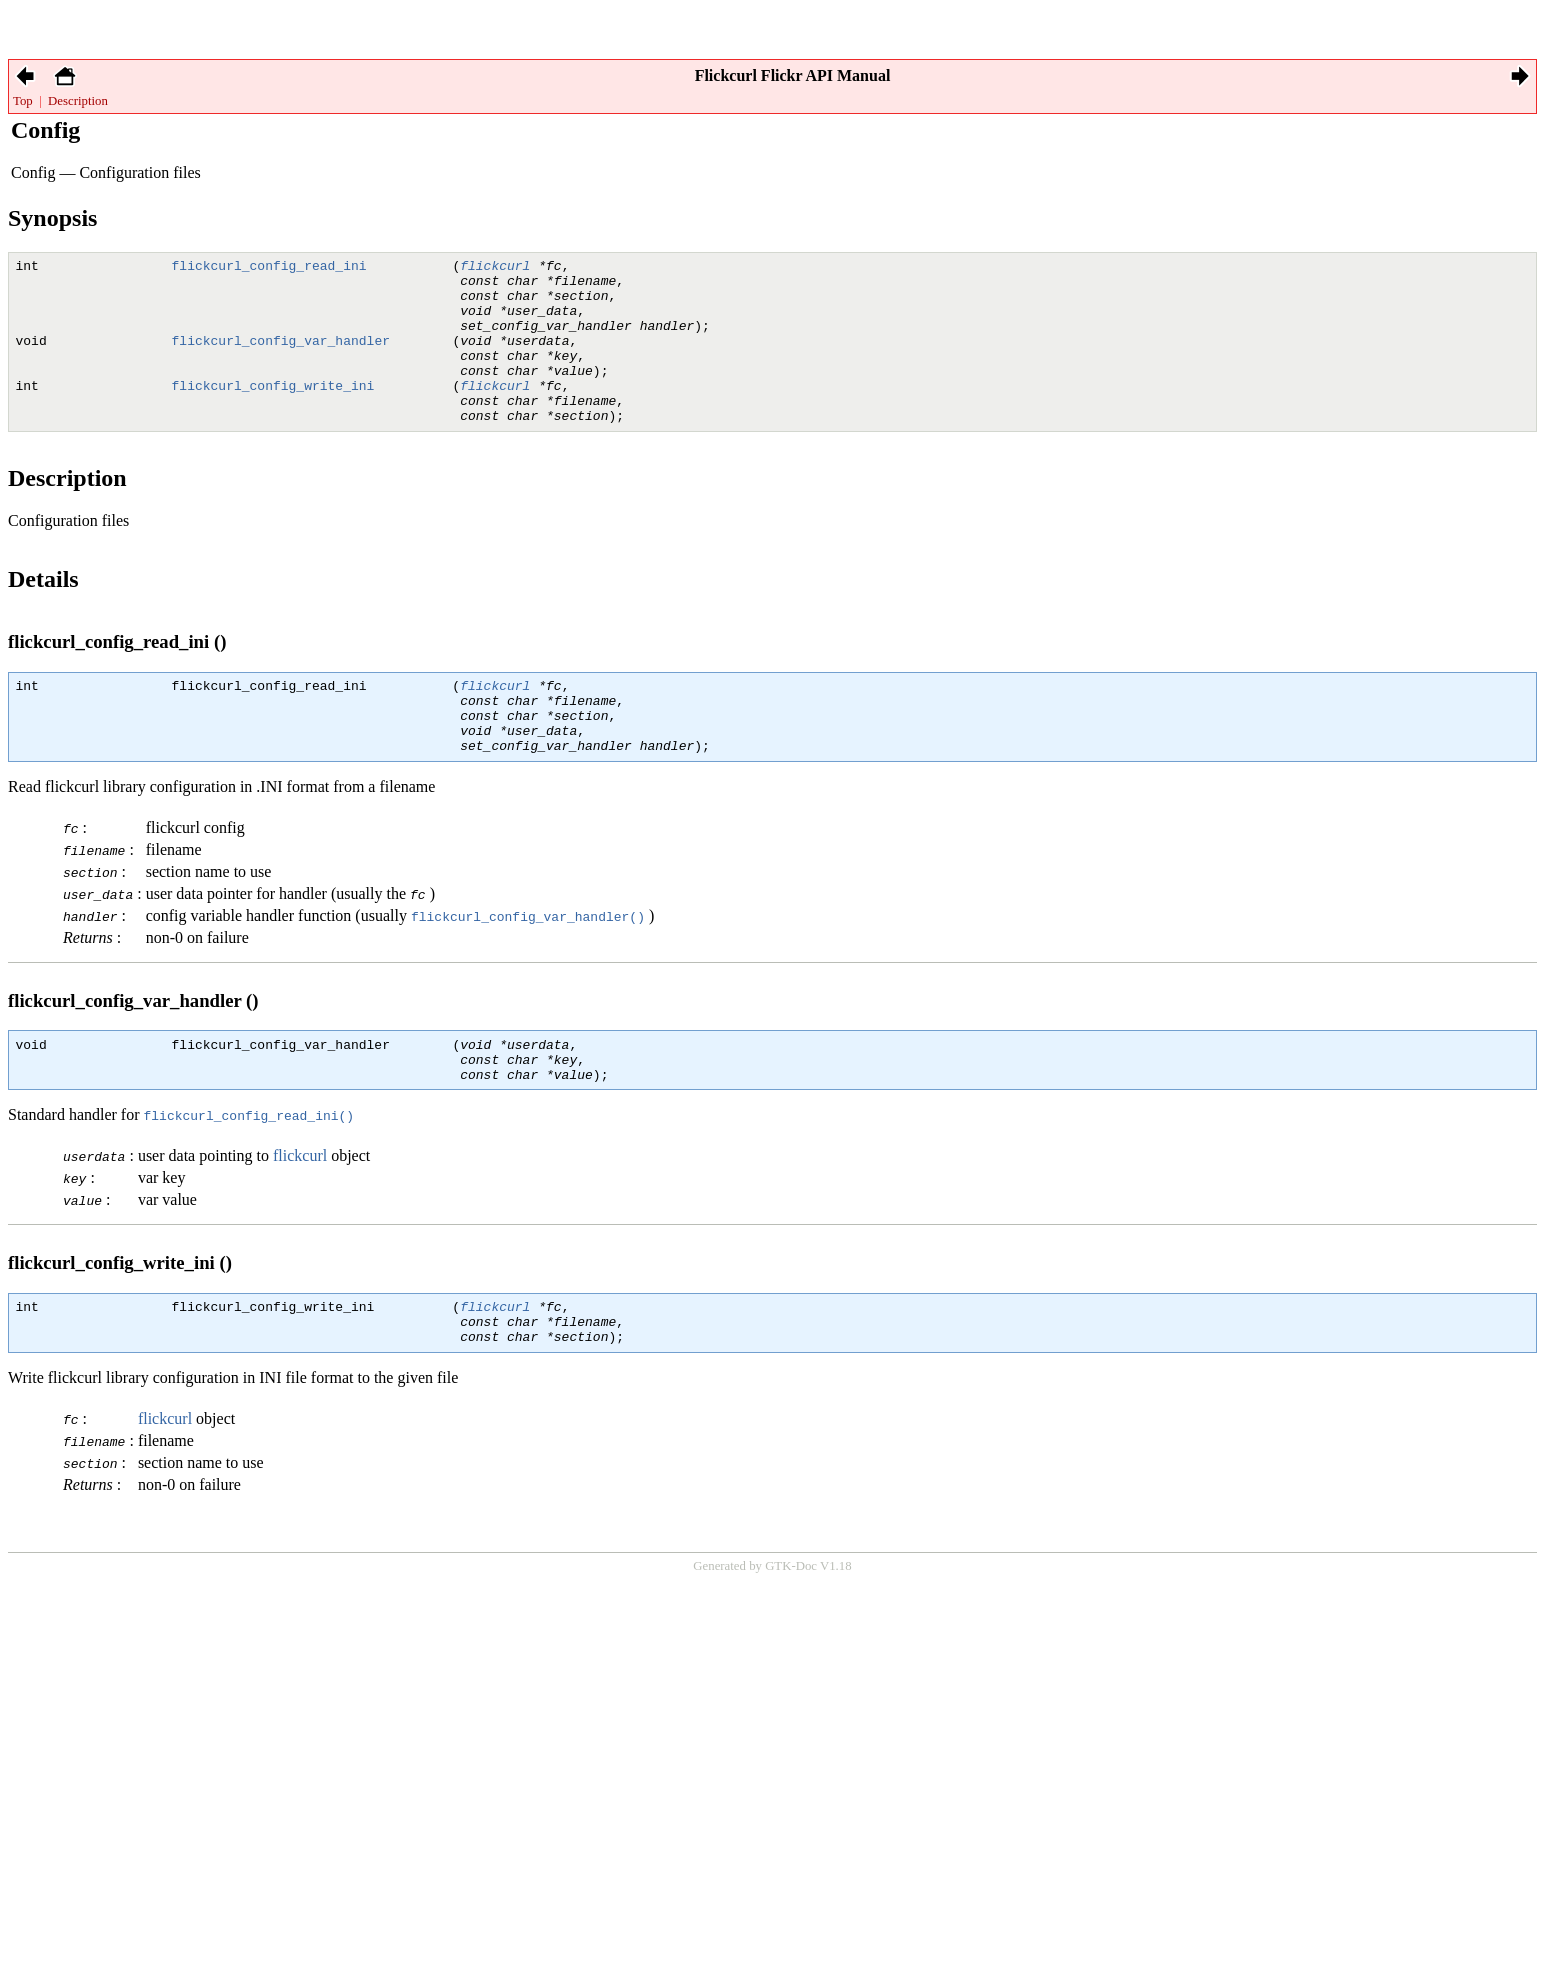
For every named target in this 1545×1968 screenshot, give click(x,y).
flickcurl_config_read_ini (269, 268)
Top (23, 101)
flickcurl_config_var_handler (281, 358)
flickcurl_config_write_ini (273, 412)
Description (78, 101)
